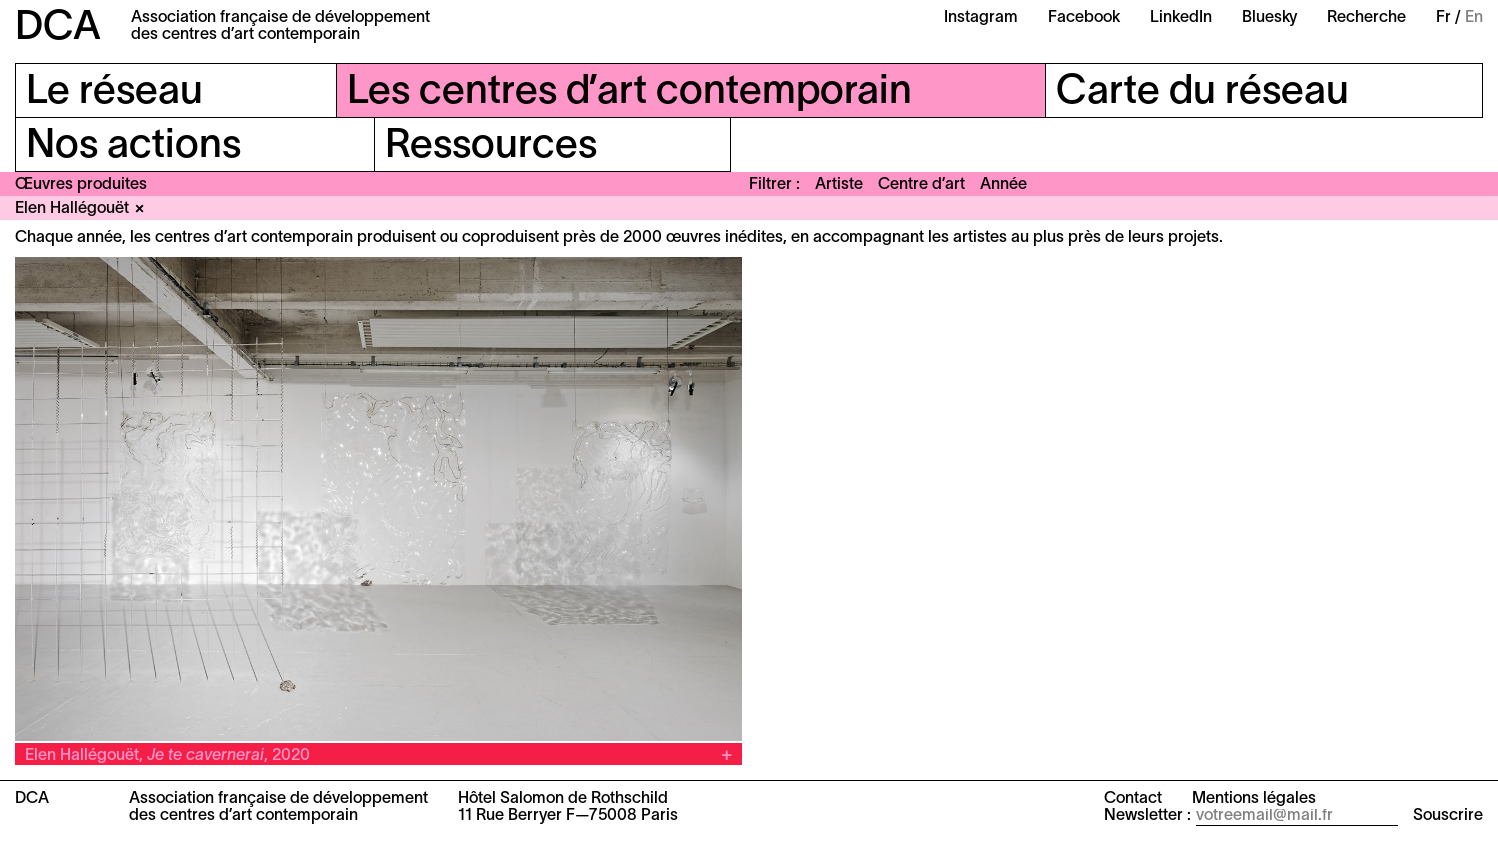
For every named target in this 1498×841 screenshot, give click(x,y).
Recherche (1366, 18)
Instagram (981, 18)
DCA (58, 28)
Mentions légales (1254, 799)
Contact (1133, 799)
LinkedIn (1181, 18)
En (1474, 18)
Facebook (1084, 18)
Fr (1443, 18)
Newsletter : (1147, 816)
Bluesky (1269, 18)
